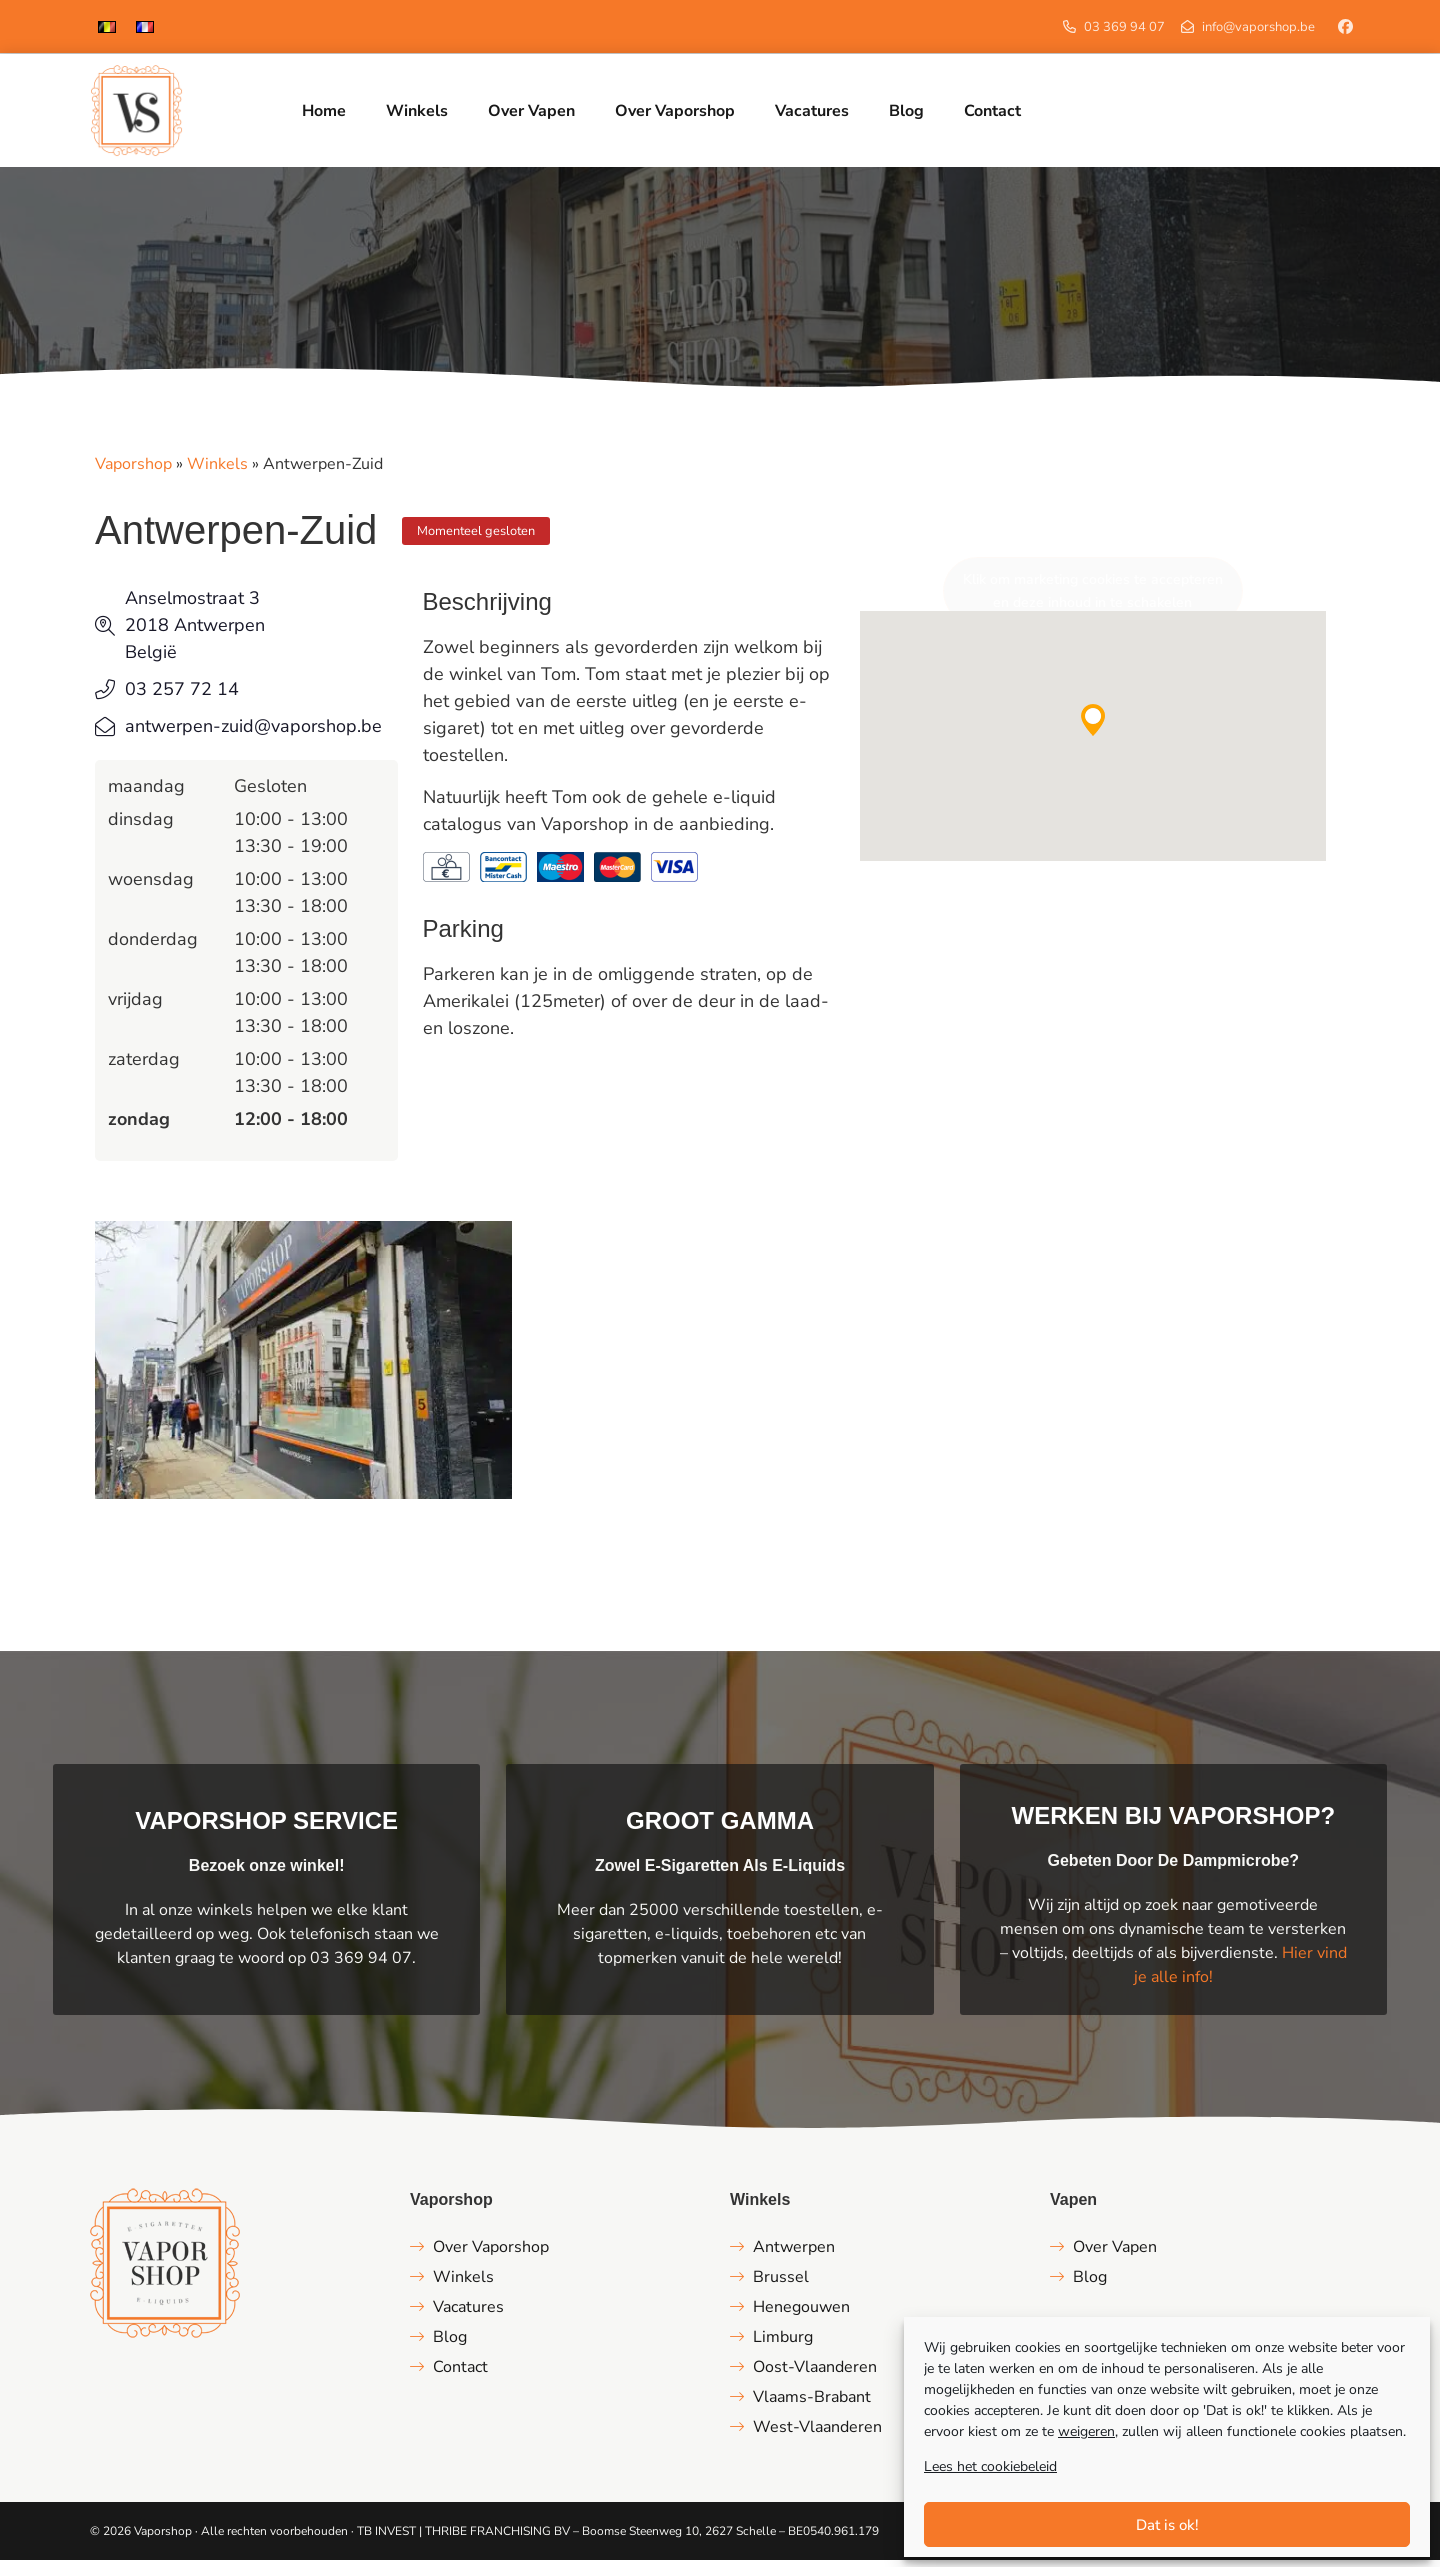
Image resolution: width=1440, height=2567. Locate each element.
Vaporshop (133, 471)
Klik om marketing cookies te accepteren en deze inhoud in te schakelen (1093, 598)
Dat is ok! (1167, 2525)
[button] (1093, 727)
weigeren (1086, 2431)
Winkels (217, 471)
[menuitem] (107, 26)
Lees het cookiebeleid (990, 2466)
